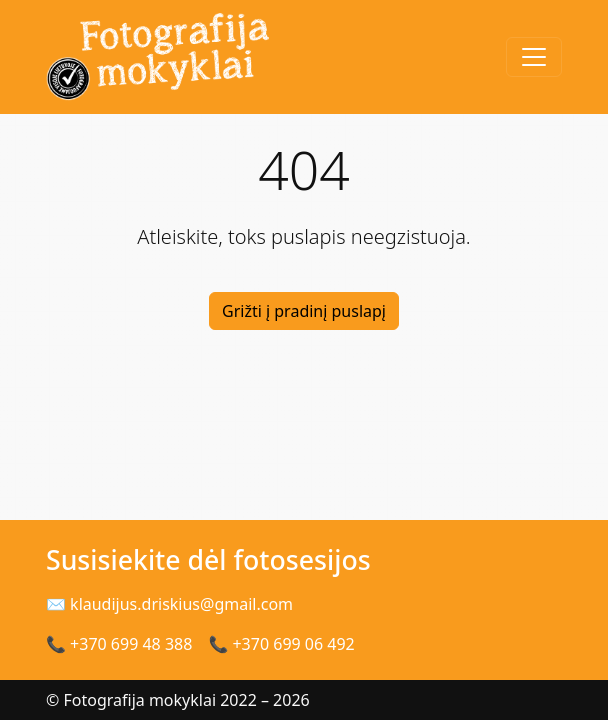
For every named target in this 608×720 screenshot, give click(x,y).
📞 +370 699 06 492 (281, 644)
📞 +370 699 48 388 (119, 644)
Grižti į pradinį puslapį (304, 311)
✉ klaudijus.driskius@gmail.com (169, 604)
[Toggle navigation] (534, 57)
